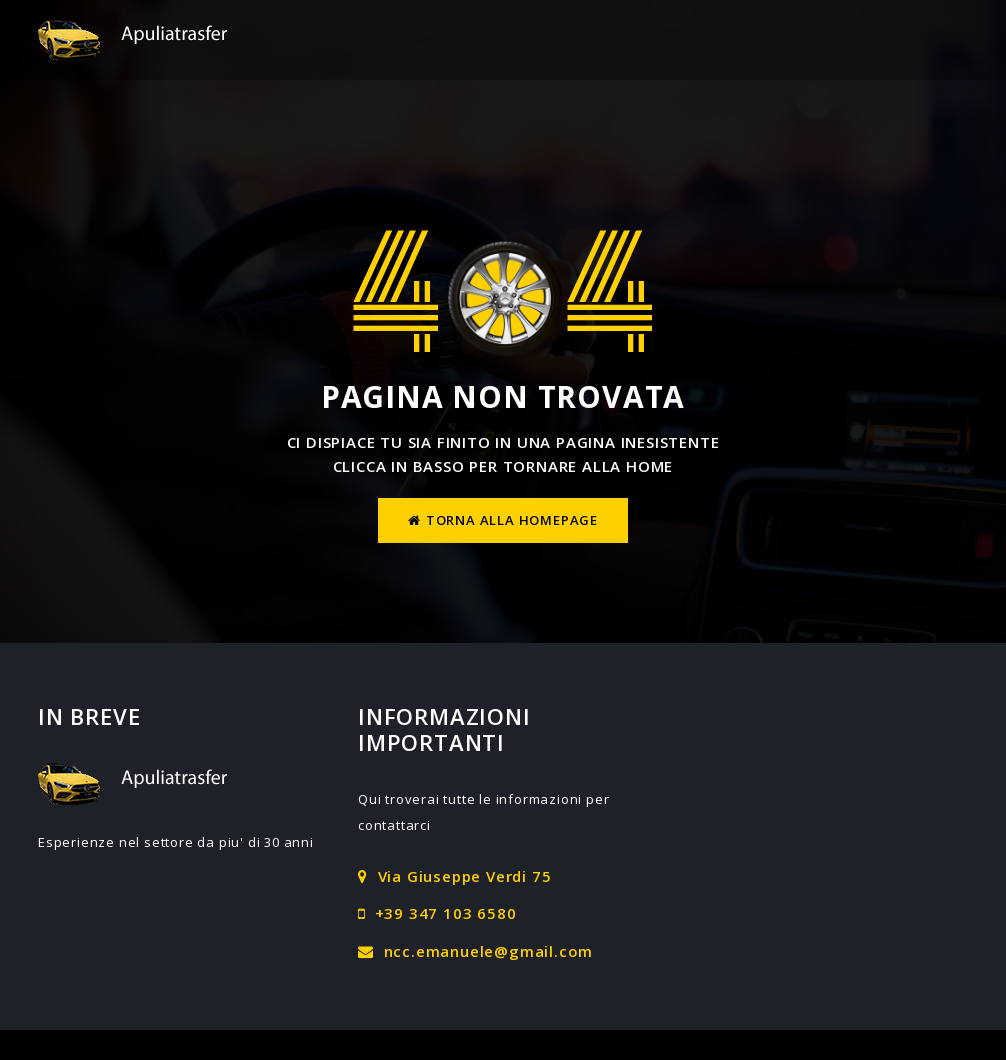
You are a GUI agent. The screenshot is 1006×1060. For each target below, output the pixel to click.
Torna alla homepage (503, 520)
